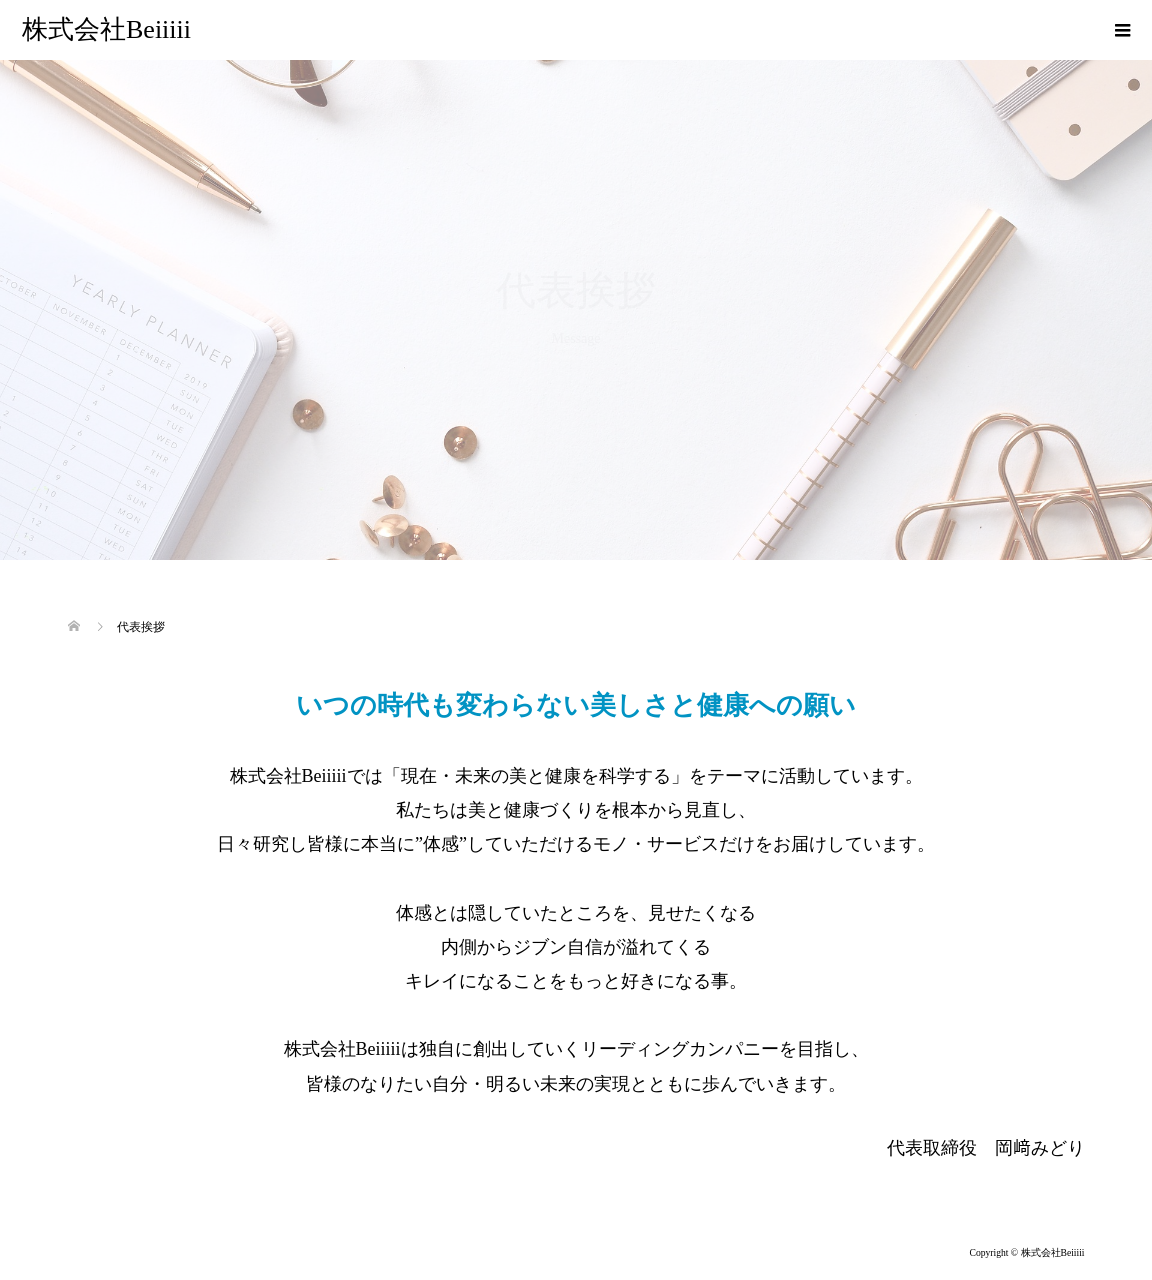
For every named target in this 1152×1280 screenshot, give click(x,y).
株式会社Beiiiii (106, 29)
